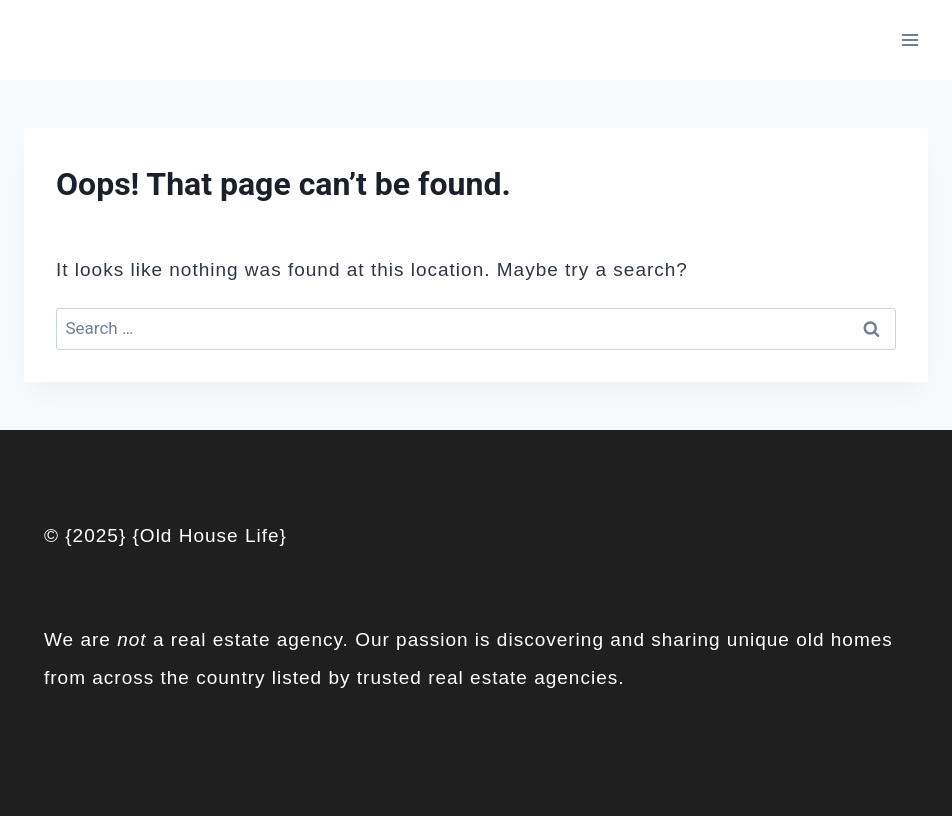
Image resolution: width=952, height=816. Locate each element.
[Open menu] (909, 39)
